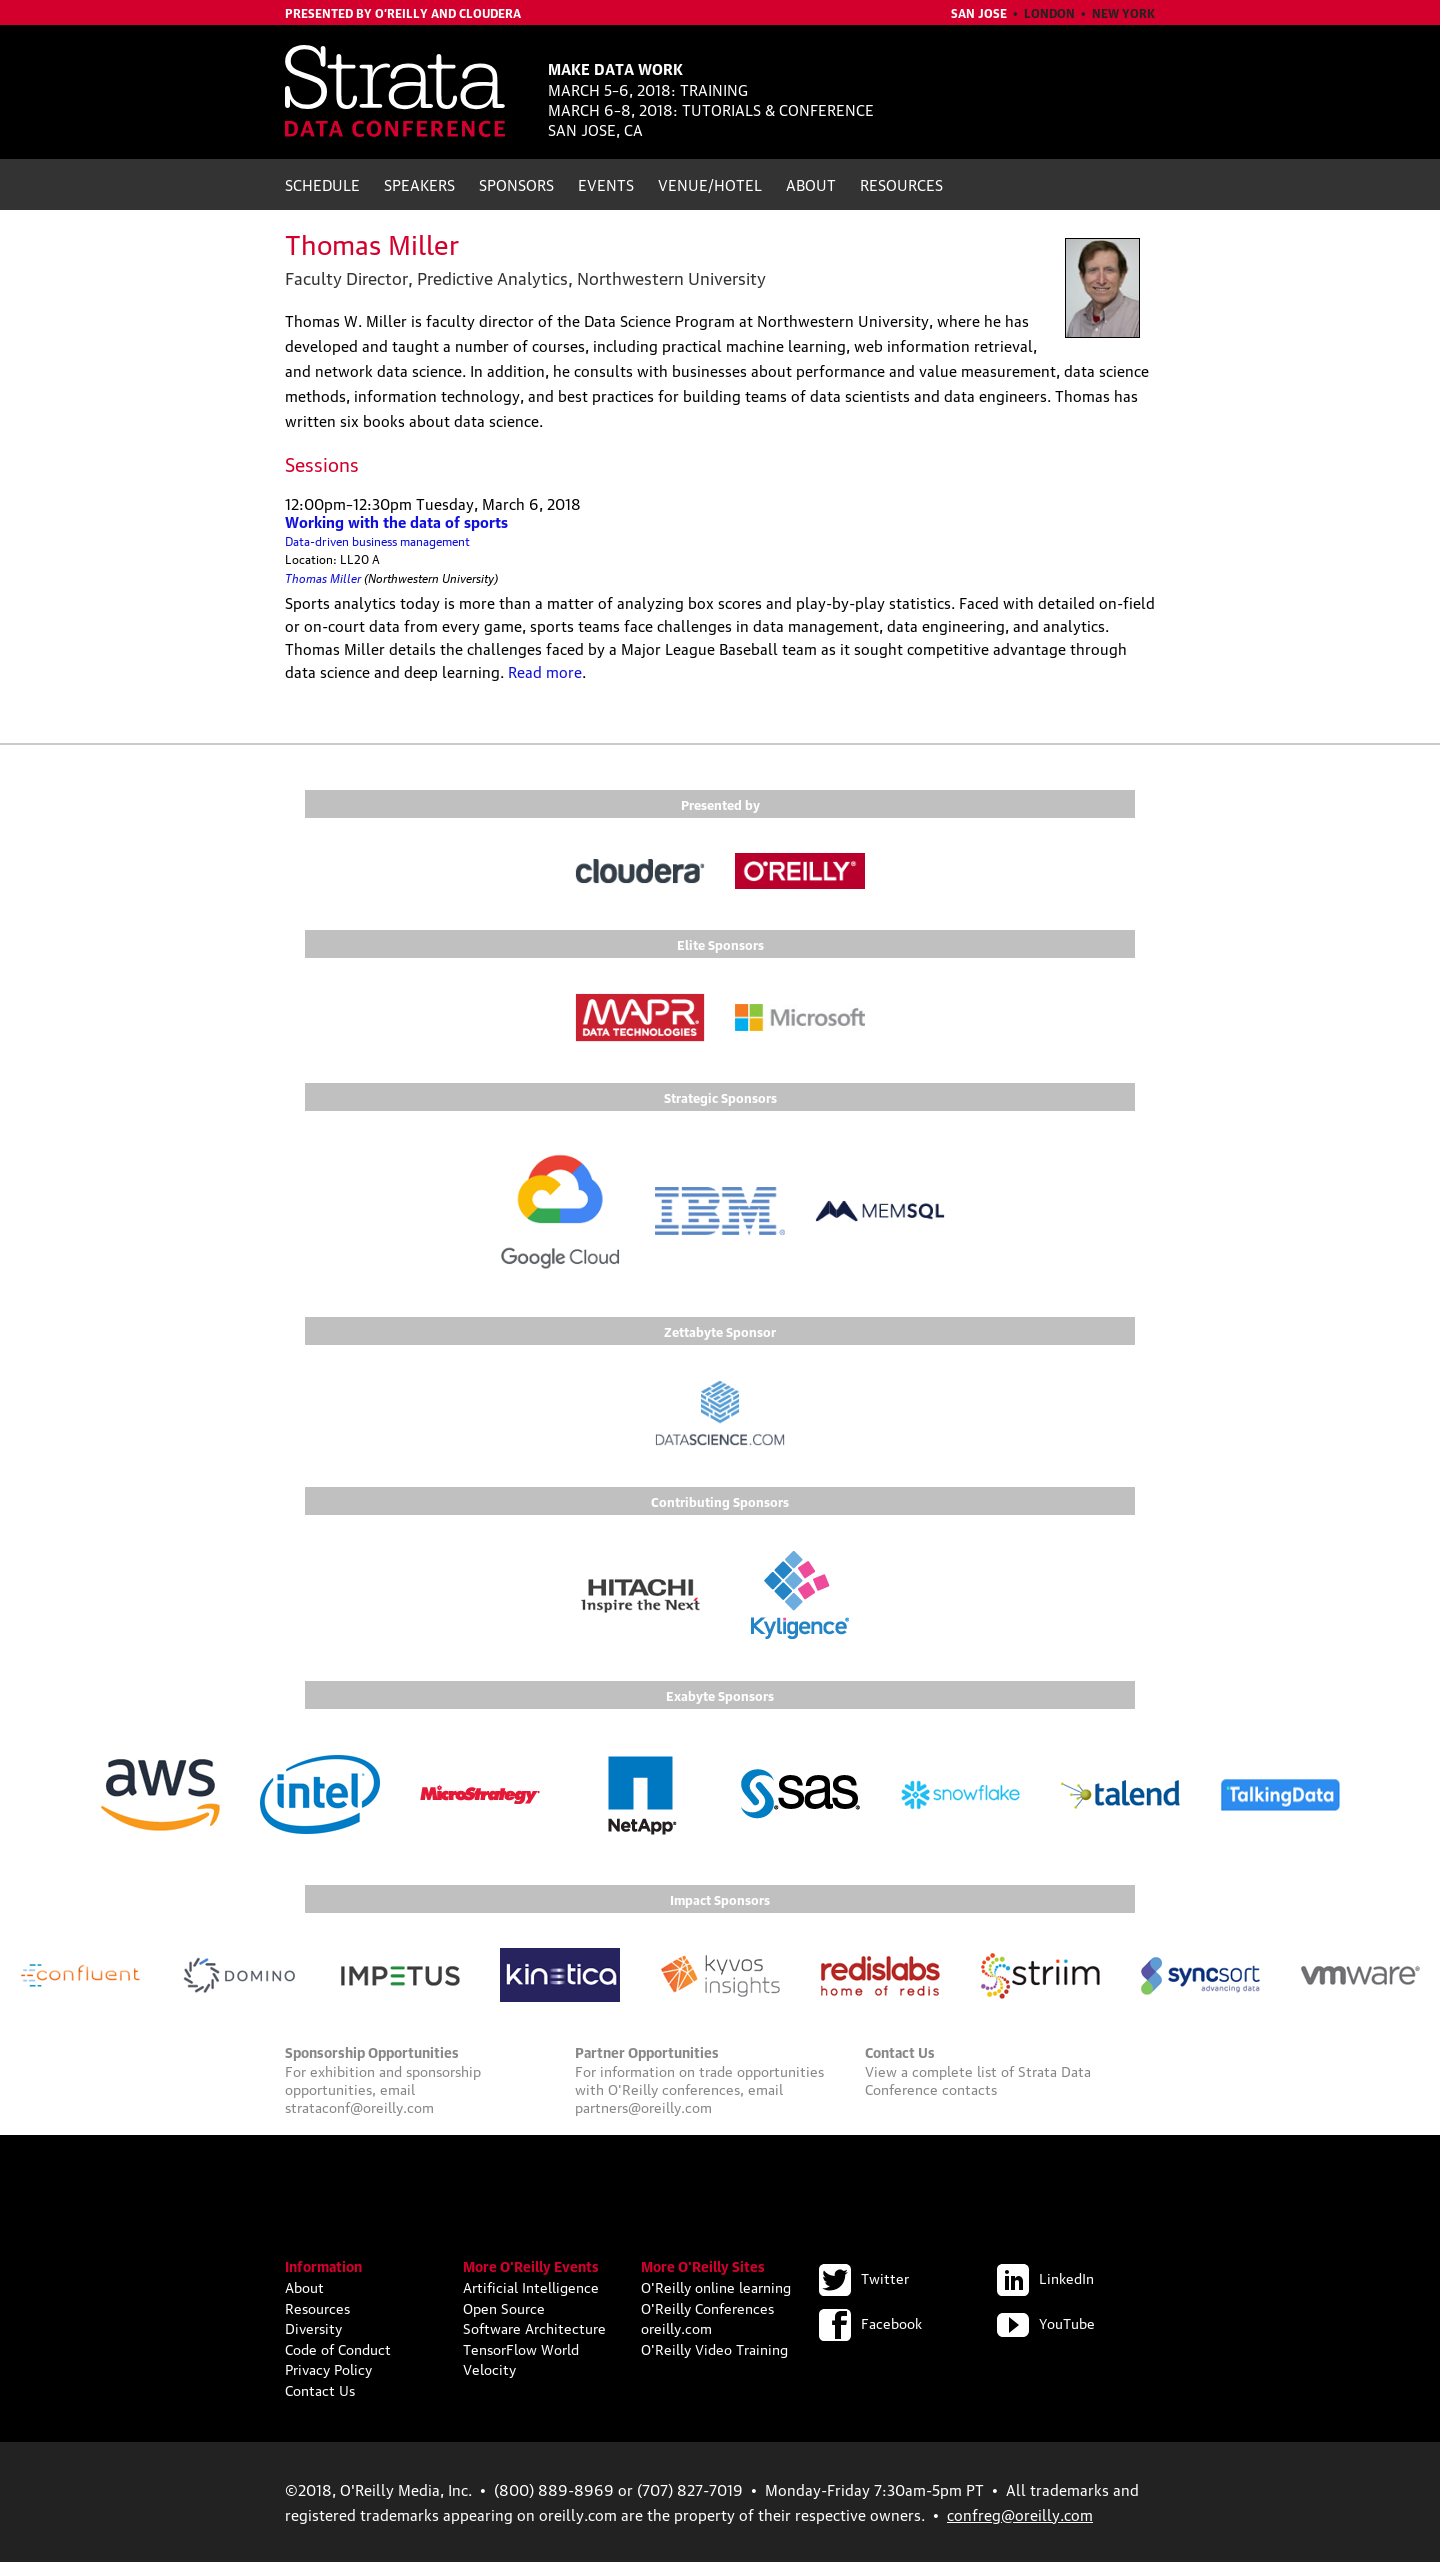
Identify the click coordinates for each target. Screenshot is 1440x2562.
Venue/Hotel (710, 184)
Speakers (419, 184)
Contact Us (320, 2389)
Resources (901, 184)
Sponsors (516, 184)
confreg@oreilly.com (1020, 2514)
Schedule (322, 184)
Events (606, 184)
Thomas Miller (323, 576)
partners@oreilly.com (643, 2106)
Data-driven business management (377, 540)
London (1049, 12)
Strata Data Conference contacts (978, 2079)
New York (1123, 12)
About (811, 184)
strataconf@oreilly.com (359, 2106)
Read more (545, 671)
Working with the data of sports (396, 521)
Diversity (313, 2327)
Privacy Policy (328, 2368)
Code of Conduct (338, 2348)
